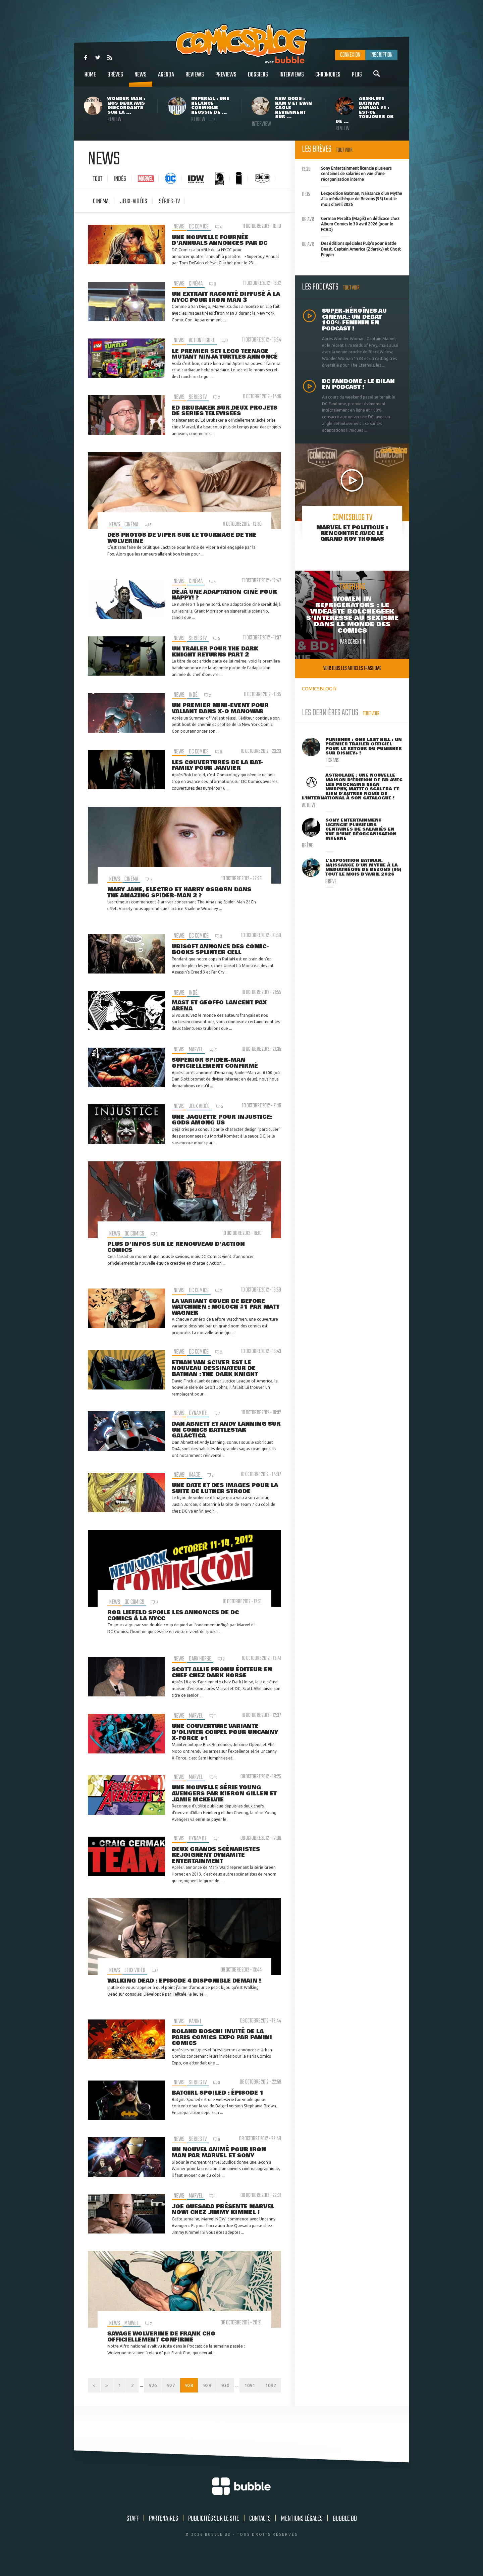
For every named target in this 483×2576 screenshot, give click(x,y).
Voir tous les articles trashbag (352, 668)
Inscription (381, 55)
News (140, 78)
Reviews (195, 78)
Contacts (260, 2534)
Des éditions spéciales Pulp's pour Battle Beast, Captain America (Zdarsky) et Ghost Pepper (351, 248)
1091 (270, 2386)
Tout (97, 179)
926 (173, 2386)
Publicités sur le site (213, 2534)
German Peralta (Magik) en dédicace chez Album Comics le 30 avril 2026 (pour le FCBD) (350, 223)
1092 (270, 2400)
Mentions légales (302, 2534)
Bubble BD (345, 2534)
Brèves (115, 78)
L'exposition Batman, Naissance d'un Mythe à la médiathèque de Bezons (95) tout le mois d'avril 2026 (352, 198)
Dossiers (258, 78)
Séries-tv (169, 201)
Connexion (350, 55)
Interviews (292, 78)
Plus (357, 78)
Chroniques (328, 78)
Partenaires (163, 2534)
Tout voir (344, 150)
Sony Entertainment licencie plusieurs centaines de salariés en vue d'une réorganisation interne (346, 173)
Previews (226, 78)
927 (191, 2386)
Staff (132, 2534)
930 (246, 2386)
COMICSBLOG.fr (319, 688)
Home (90, 78)
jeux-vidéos (133, 201)
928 (210, 2386)
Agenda (166, 78)
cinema (101, 201)
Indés (120, 179)
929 (228, 2386)
